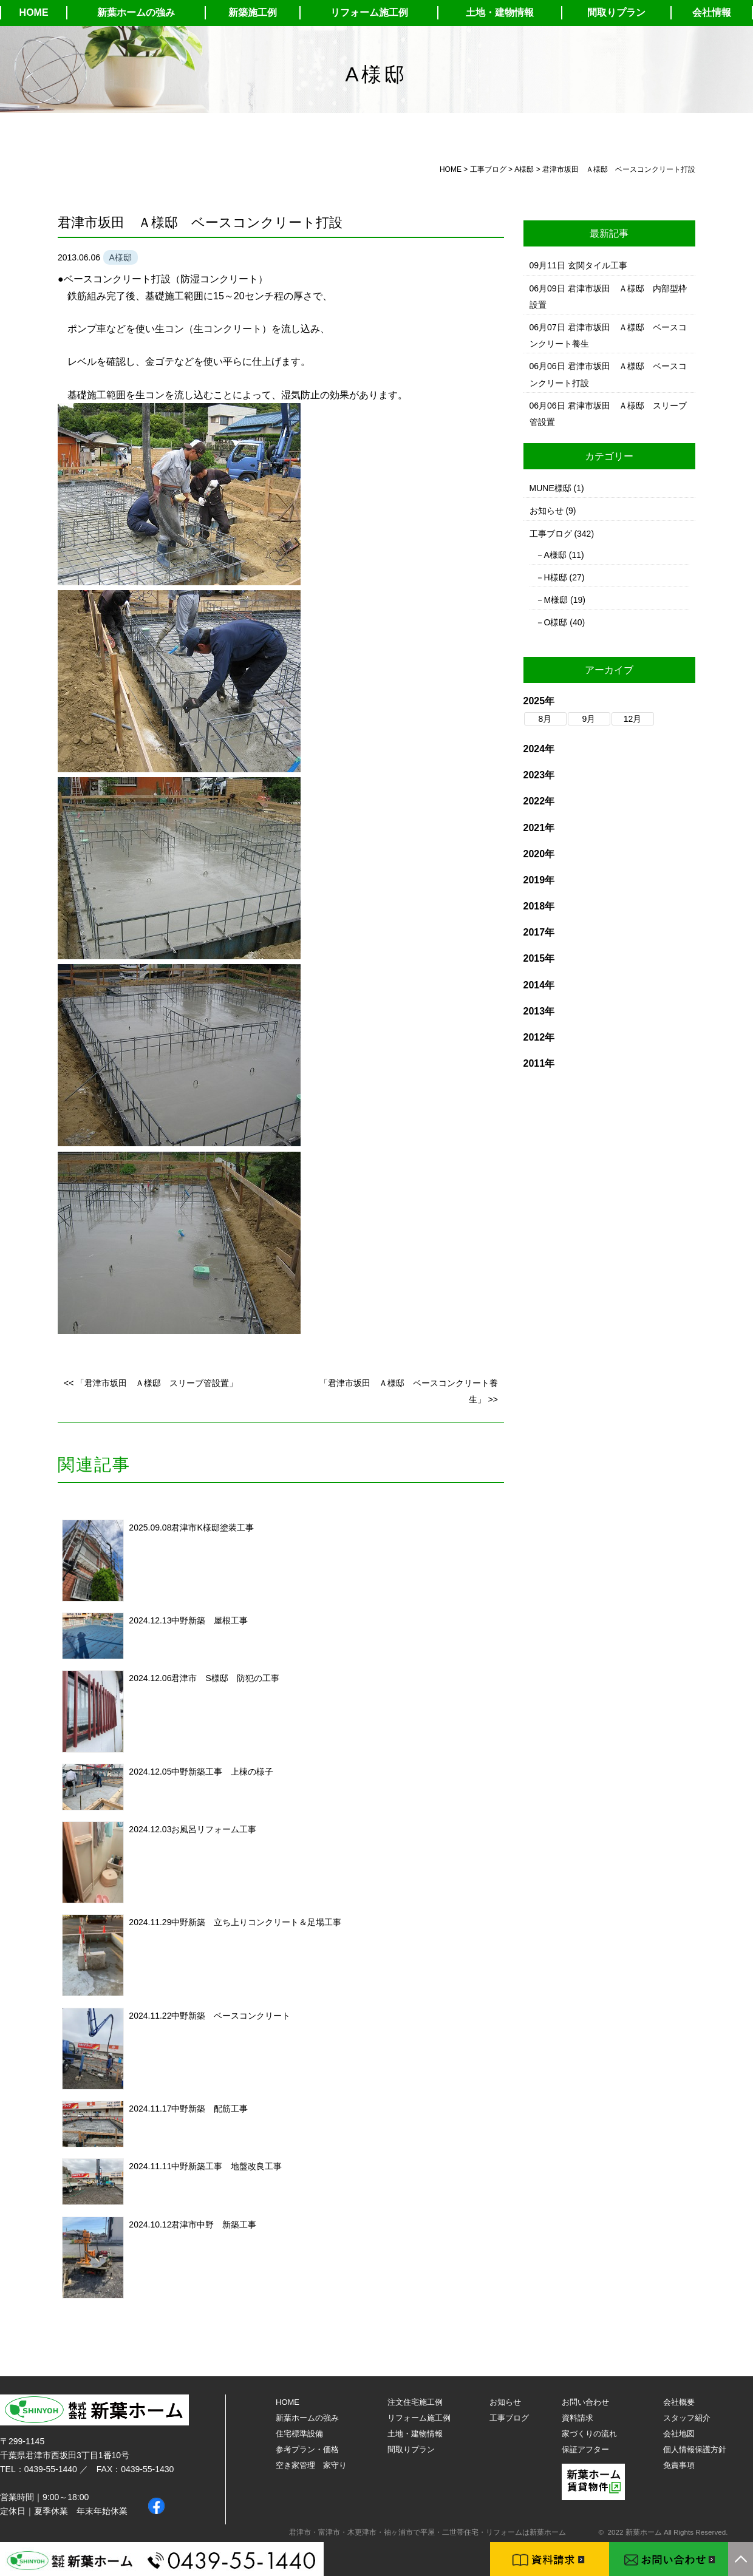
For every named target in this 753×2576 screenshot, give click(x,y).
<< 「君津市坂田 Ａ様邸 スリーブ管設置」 (150, 1383)
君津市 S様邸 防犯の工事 (225, 1678)
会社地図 (679, 2433)
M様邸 (556, 600)
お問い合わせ (585, 2402)
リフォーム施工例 (369, 12)
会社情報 (711, 12)
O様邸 (556, 622)
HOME (34, 12)
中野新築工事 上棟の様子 (222, 1771)
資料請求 (577, 2417)
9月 (589, 719)
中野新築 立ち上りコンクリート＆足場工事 (256, 1922)
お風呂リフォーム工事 (213, 1829)
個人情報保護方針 (694, 2449)
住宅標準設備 (299, 2433)
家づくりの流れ (589, 2433)
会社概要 (679, 2402)
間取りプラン (616, 12)
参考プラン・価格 (307, 2449)
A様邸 (555, 555)
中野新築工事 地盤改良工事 (226, 2166)
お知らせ (547, 510)
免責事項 (679, 2465)
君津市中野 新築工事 (213, 2224)
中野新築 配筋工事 (209, 2108)
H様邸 (555, 577)
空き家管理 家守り (311, 2465)
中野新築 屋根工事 (209, 1620)
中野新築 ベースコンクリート (230, 2015)
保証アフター (585, 2449)
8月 (545, 719)
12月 (633, 719)
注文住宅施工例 (415, 2402)
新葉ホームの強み (136, 12)
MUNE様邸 (550, 488)
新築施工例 (252, 12)
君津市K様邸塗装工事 (212, 1527)
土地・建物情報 (500, 12)
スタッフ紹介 (686, 2417)
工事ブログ (551, 534)
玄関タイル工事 (597, 265)
